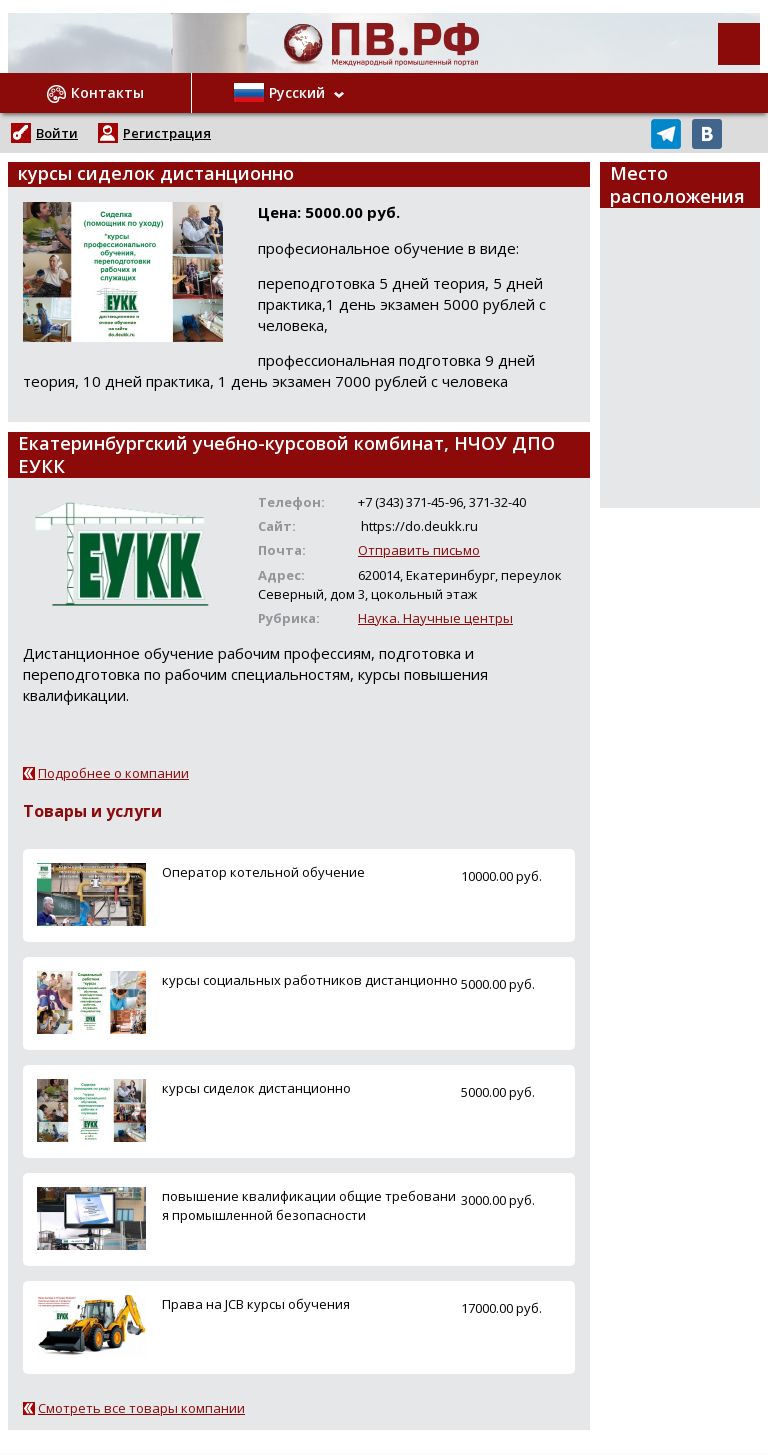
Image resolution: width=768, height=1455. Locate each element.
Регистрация (167, 133)
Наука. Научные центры (435, 618)
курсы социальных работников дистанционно (310, 980)
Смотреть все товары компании (141, 1408)
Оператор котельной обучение (263, 872)
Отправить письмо (419, 550)
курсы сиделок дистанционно (256, 1088)
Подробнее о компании (113, 773)
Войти (57, 133)
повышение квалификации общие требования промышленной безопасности (309, 1205)
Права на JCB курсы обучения (256, 1304)
